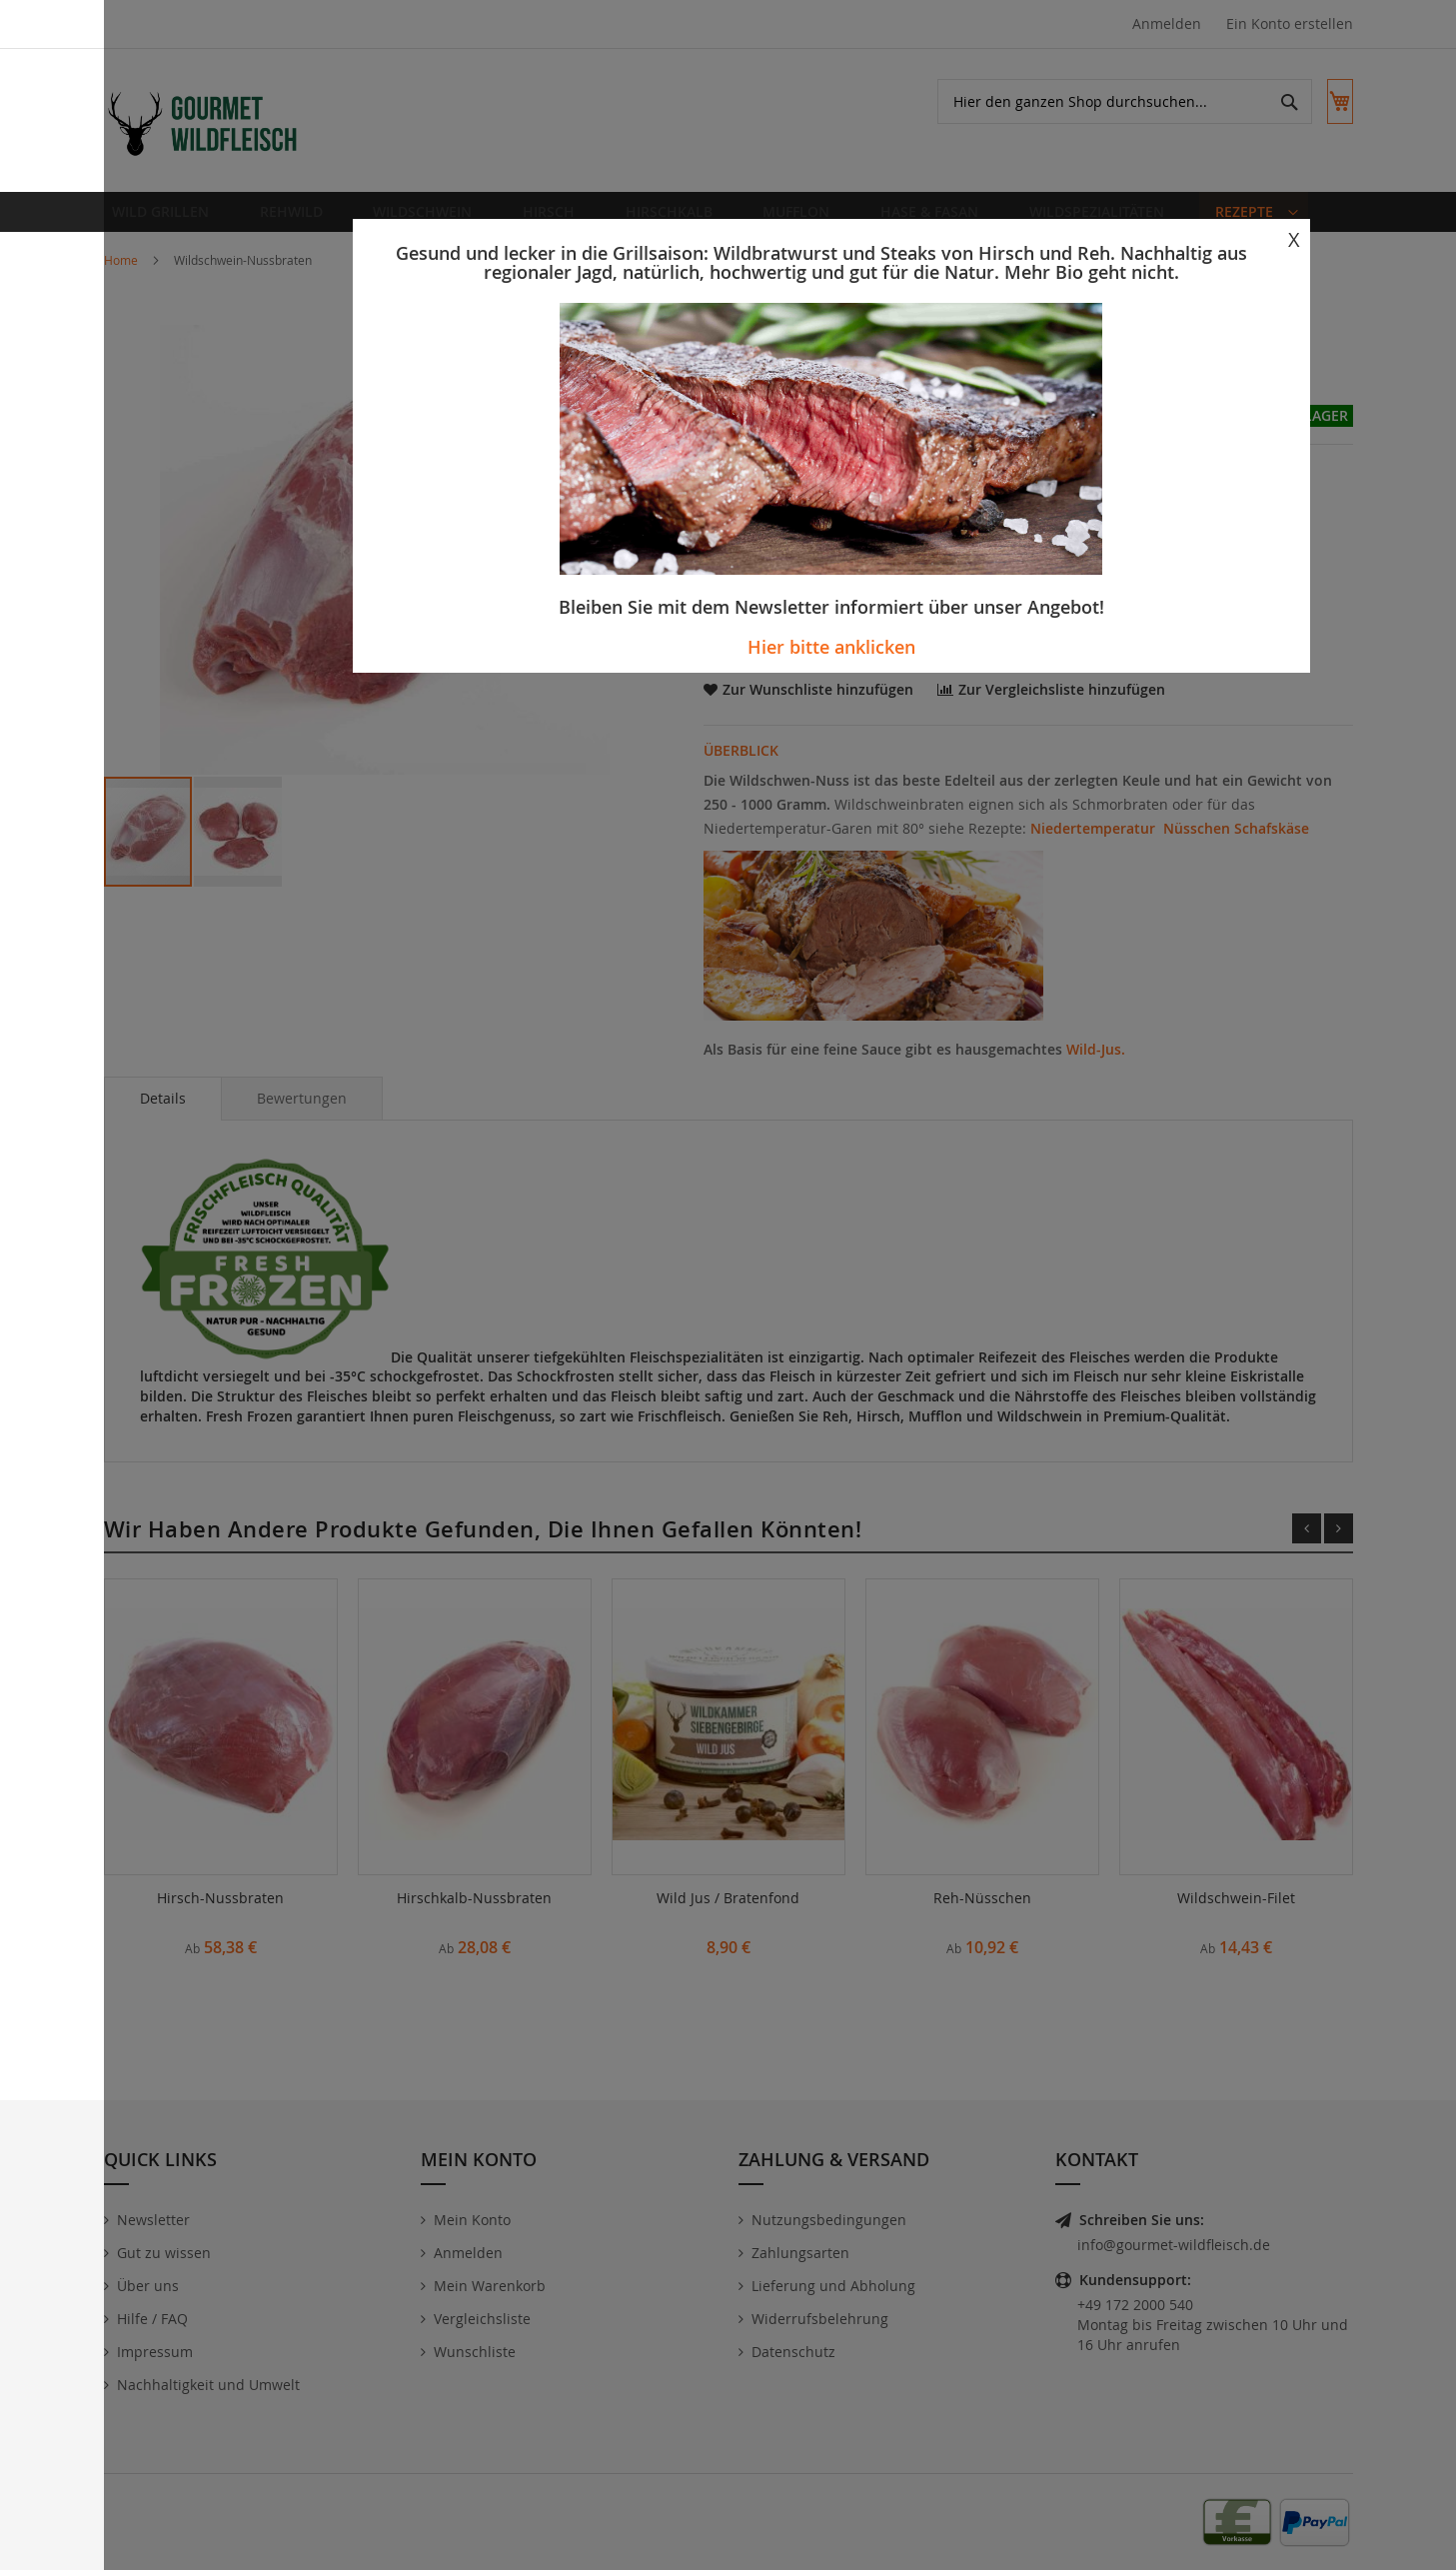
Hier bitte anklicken (831, 647)
